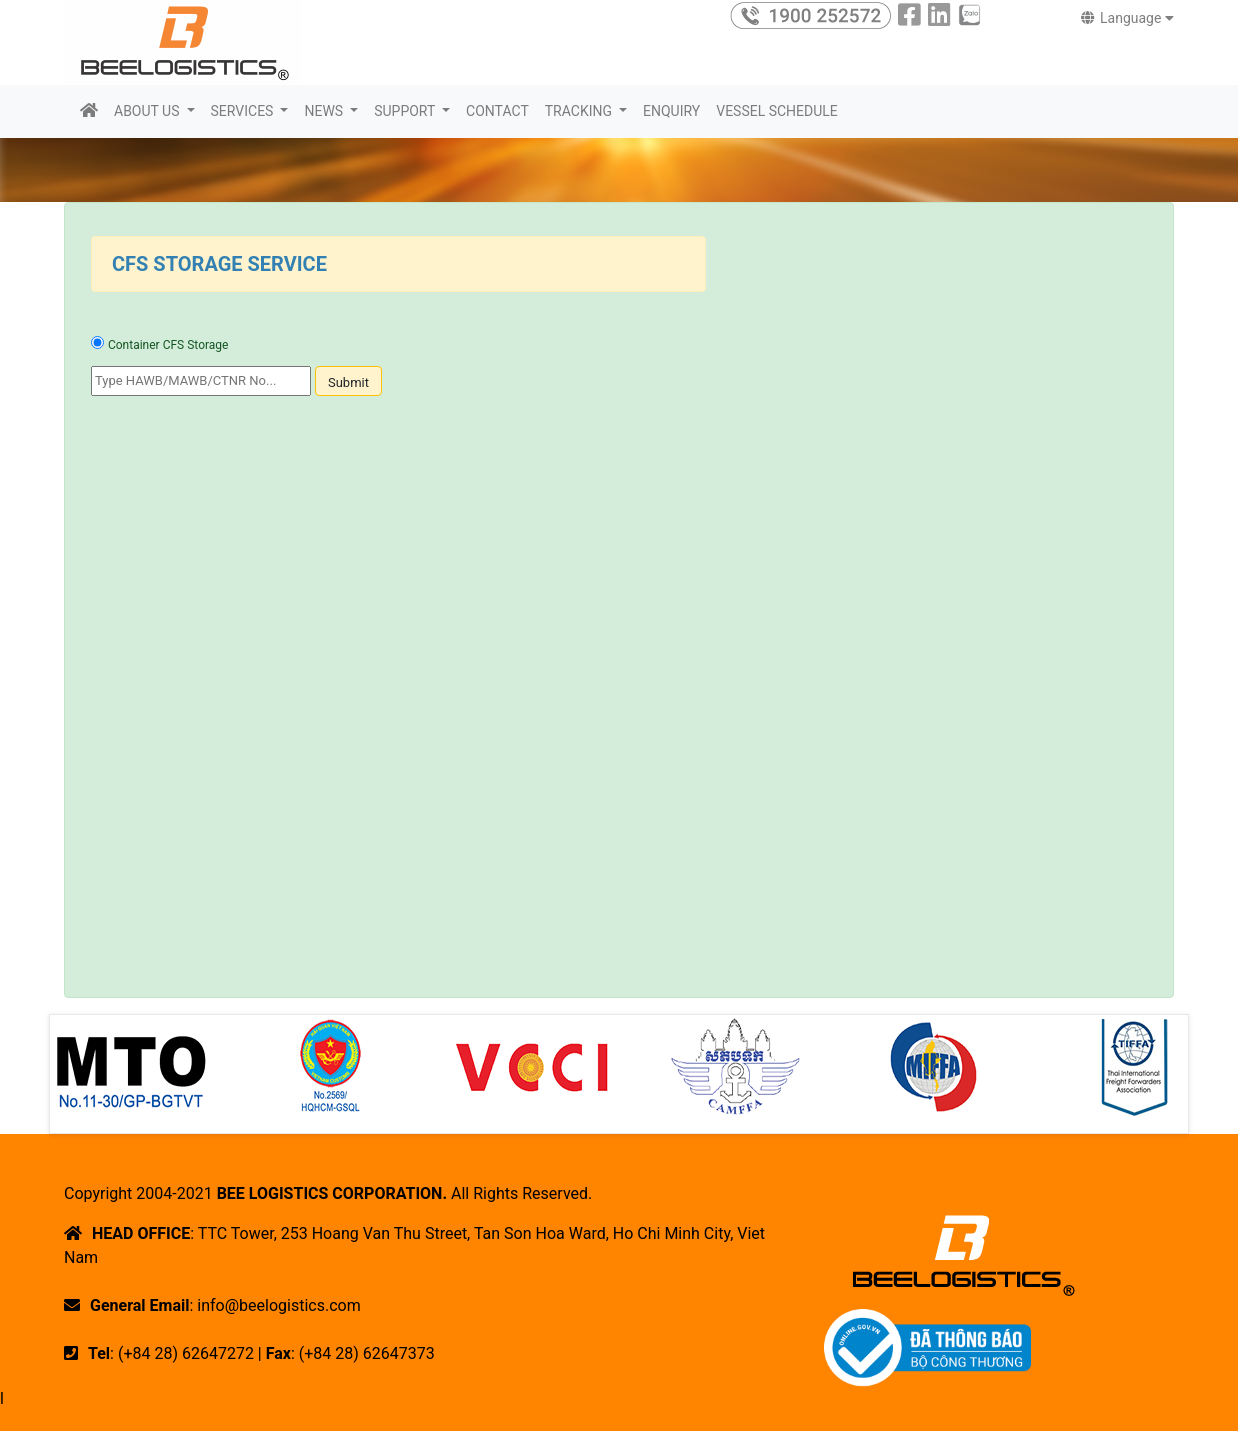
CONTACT (497, 111)
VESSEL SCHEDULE (777, 111)
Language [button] (1127, 18)
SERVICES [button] (244, 111)
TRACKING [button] (580, 111)
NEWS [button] (325, 111)
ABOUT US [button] (148, 111)
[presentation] (243, 459)
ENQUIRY (671, 111)
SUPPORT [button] (406, 111)
